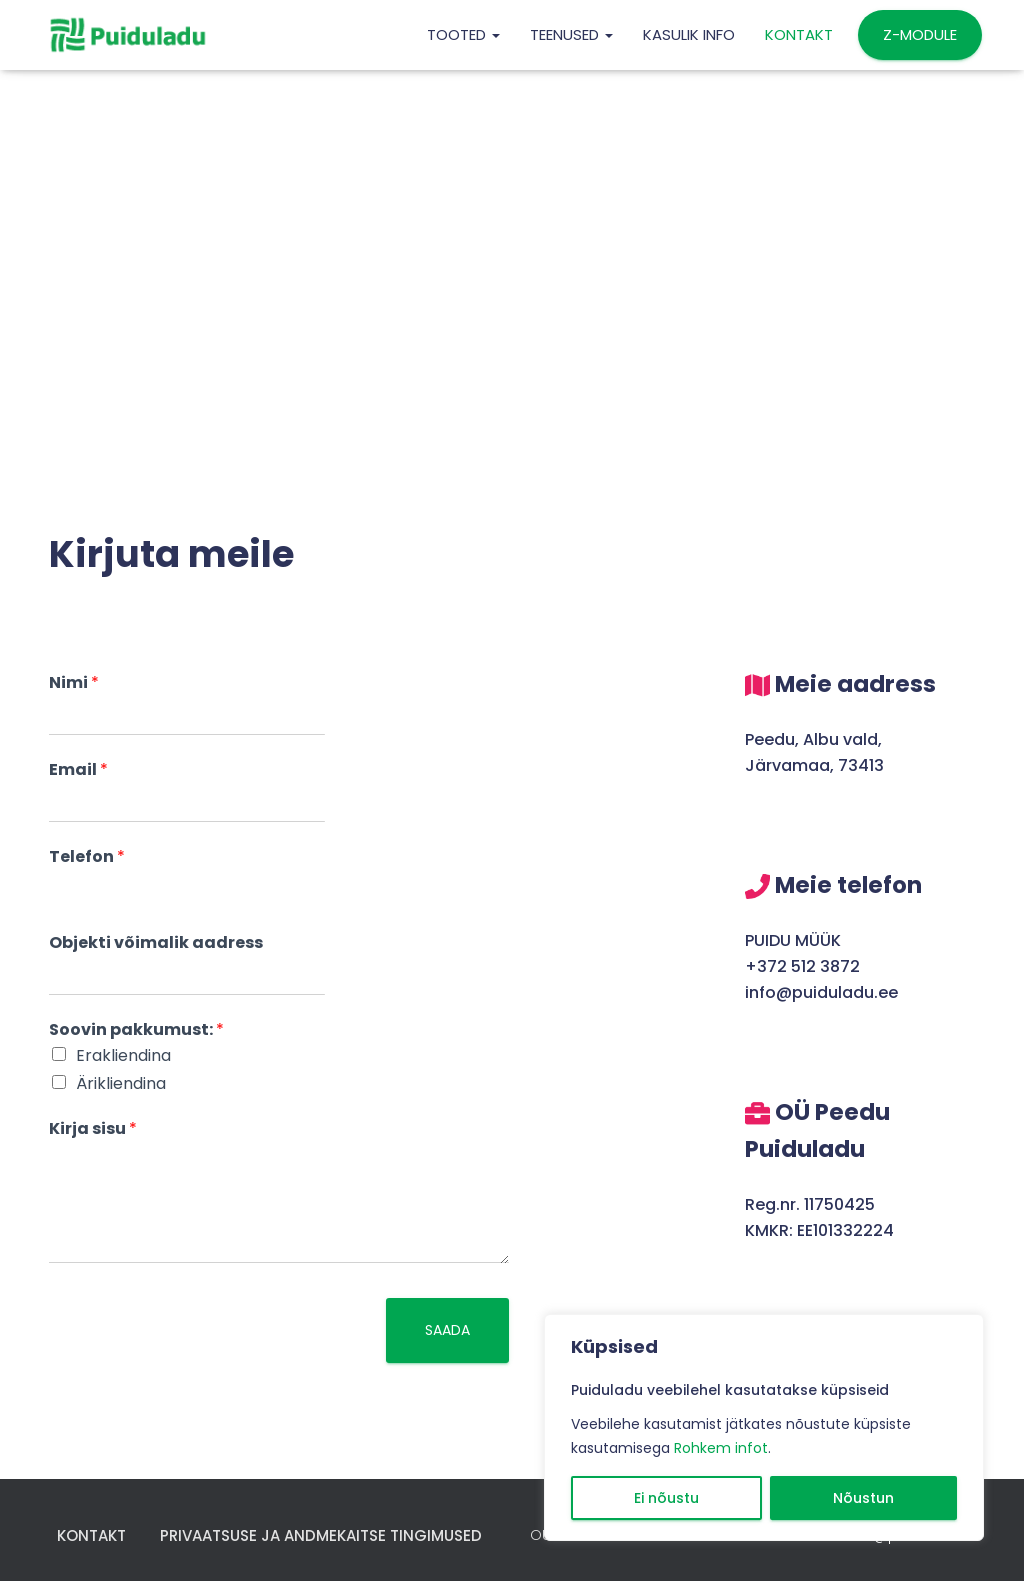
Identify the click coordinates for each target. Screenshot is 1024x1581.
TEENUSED (571, 34)
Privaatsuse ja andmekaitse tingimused (321, 1535)
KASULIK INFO (689, 34)
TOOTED (463, 34)
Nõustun (863, 1498)
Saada (447, 1330)
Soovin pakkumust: (136, 1030)
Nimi (74, 683)
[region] (764, 1427)
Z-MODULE (920, 34)
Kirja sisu (93, 1129)
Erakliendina (123, 1055)
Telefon (87, 857)
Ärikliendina (121, 1083)
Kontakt (799, 34)
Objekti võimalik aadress (156, 943)
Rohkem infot (721, 1448)
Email (78, 770)
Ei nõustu (666, 1498)
